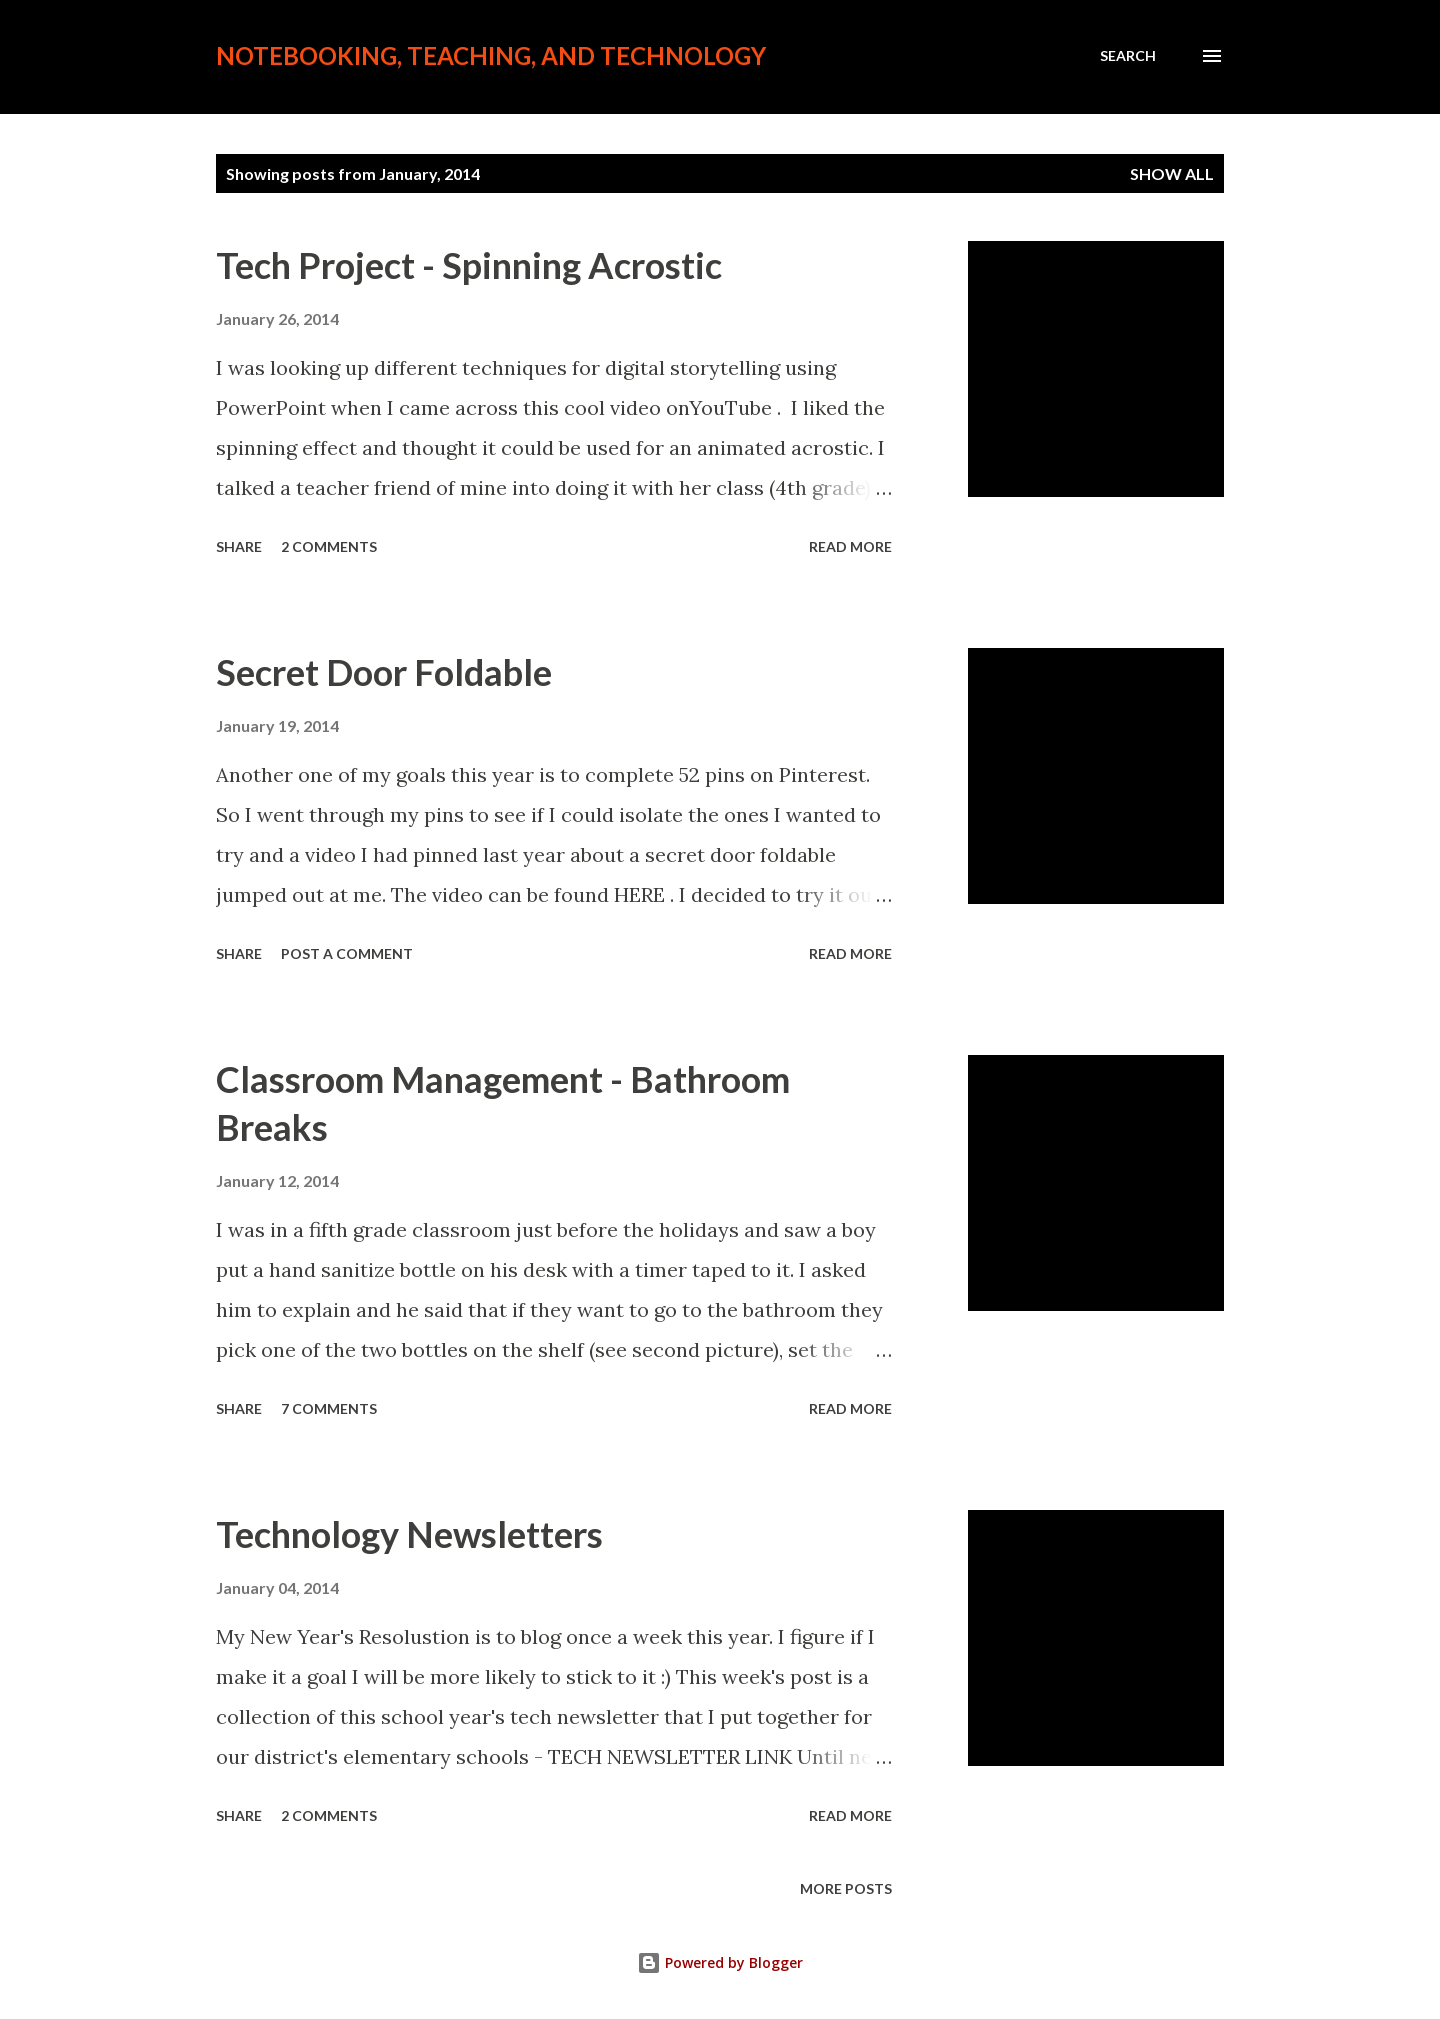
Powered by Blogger (720, 1962)
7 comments (329, 1408)
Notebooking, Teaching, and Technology (491, 55)
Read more (850, 546)
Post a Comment (347, 953)
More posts (846, 1888)
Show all (1172, 173)
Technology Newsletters (409, 1534)
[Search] (1128, 56)
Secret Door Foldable (384, 672)
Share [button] (239, 546)
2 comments (329, 546)
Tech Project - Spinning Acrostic (469, 265)
